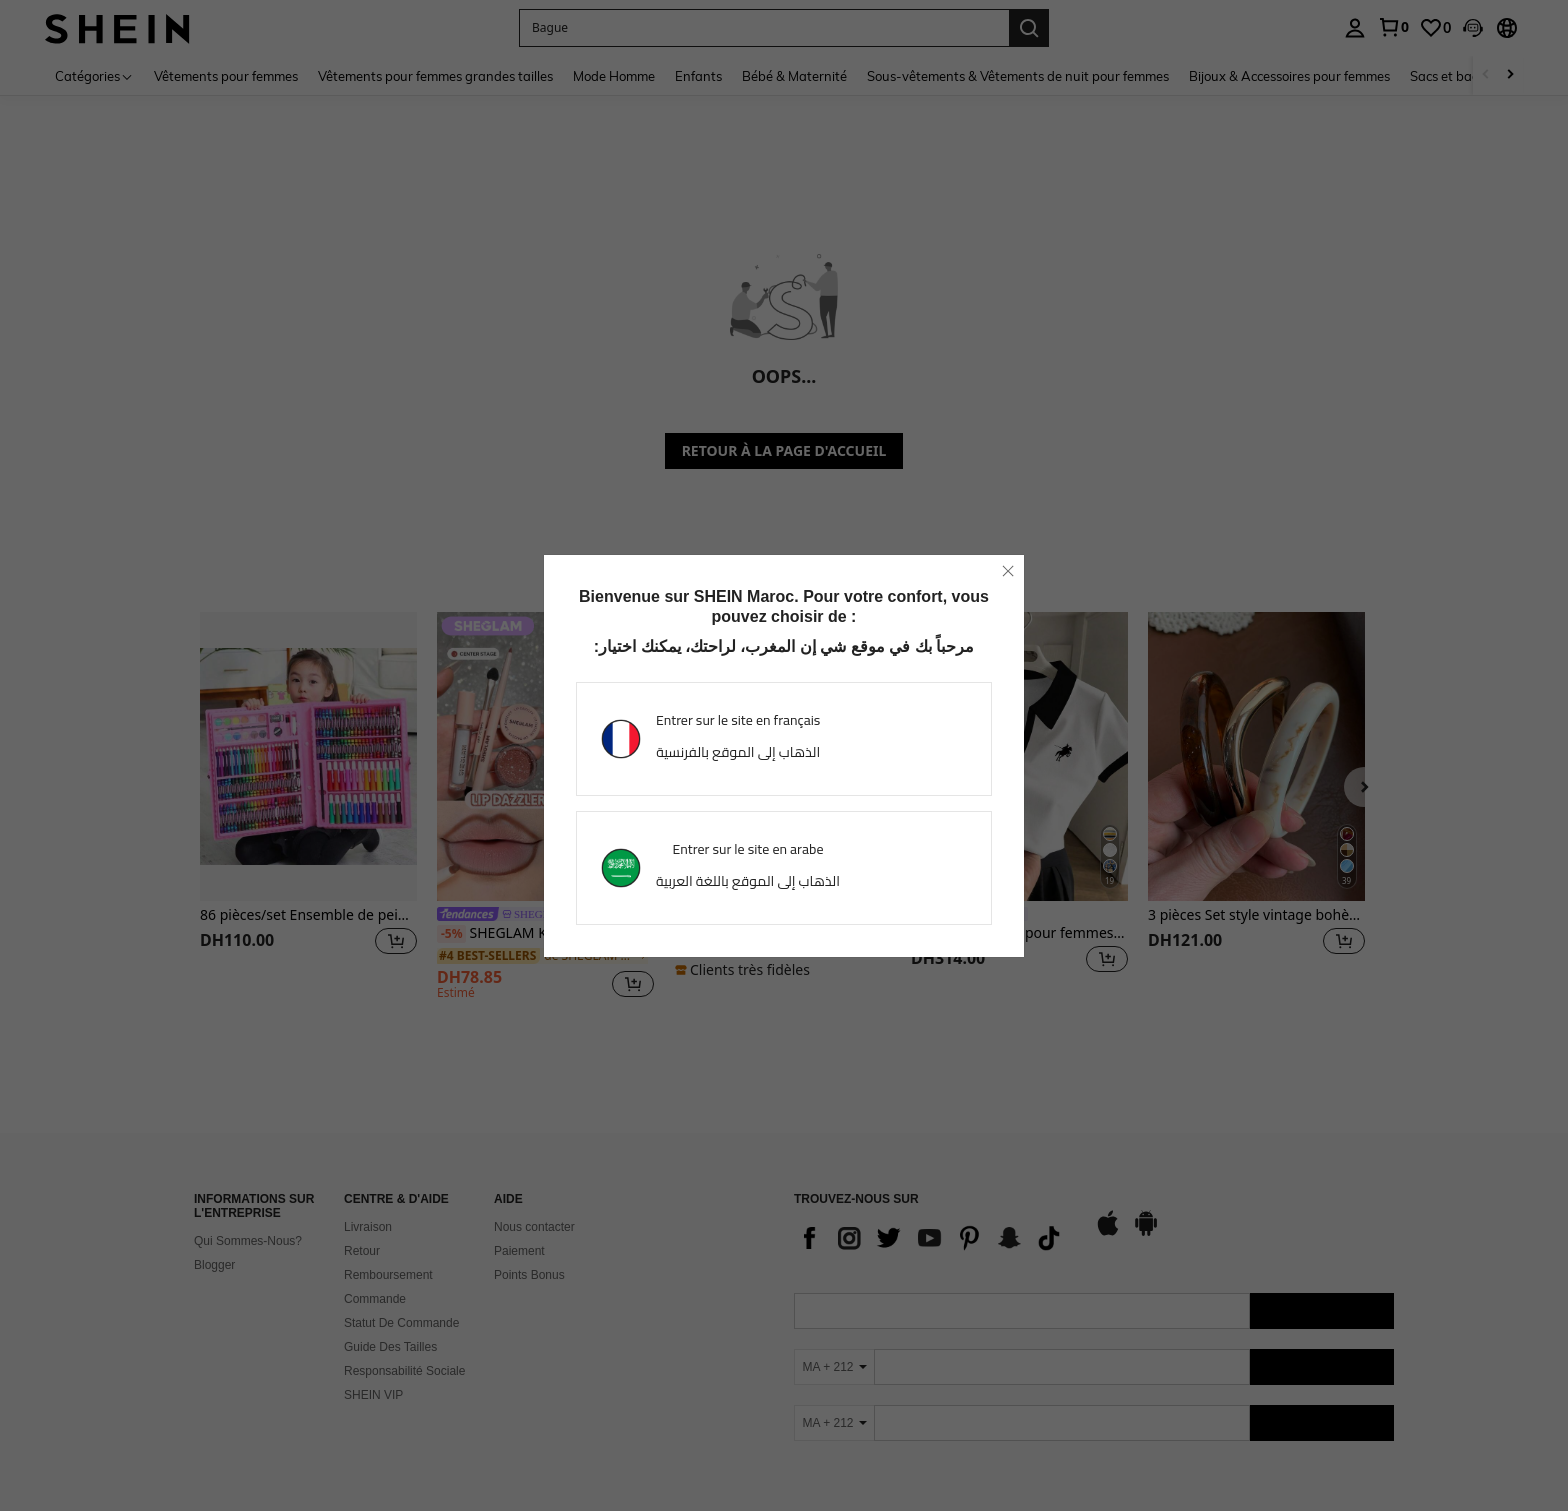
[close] (1008, 571)
